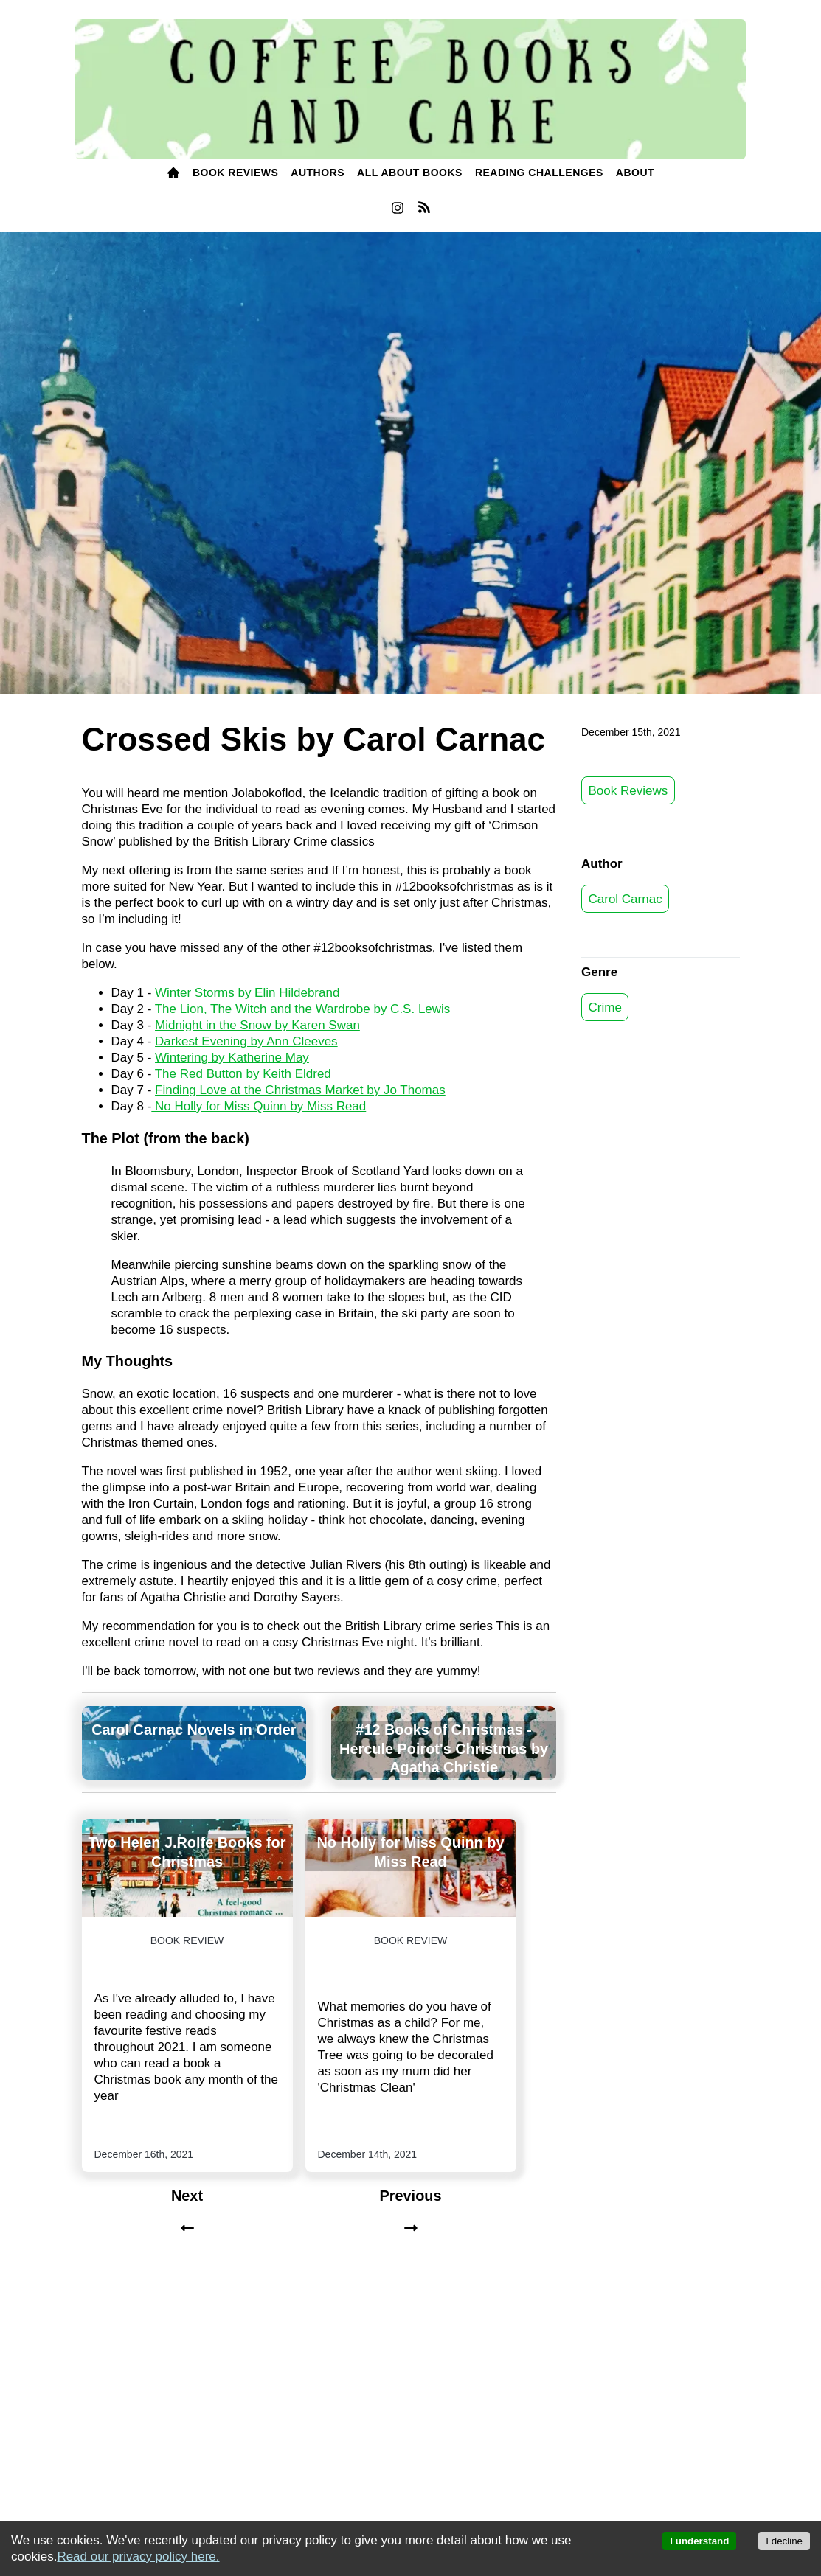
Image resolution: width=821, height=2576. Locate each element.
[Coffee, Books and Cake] (410, 89)
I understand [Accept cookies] (699, 2541)
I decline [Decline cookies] (784, 2541)
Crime (605, 1007)
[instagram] (398, 211)
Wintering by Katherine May (232, 1058)
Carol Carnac (625, 898)
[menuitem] (173, 173)
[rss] (424, 210)
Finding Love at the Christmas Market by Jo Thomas (300, 1090)
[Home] (173, 173)
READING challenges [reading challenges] (539, 172)
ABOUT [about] (635, 172)
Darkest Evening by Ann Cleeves (246, 1041)
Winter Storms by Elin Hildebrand (247, 993)
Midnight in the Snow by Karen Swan (257, 1025)
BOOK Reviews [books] (235, 172)
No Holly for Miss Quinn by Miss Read (258, 1106)
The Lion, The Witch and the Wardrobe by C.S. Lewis (303, 1009)
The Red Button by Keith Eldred (243, 1074)
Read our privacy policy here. (138, 2556)
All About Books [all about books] (410, 172)
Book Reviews (628, 790)
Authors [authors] (317, 172)
